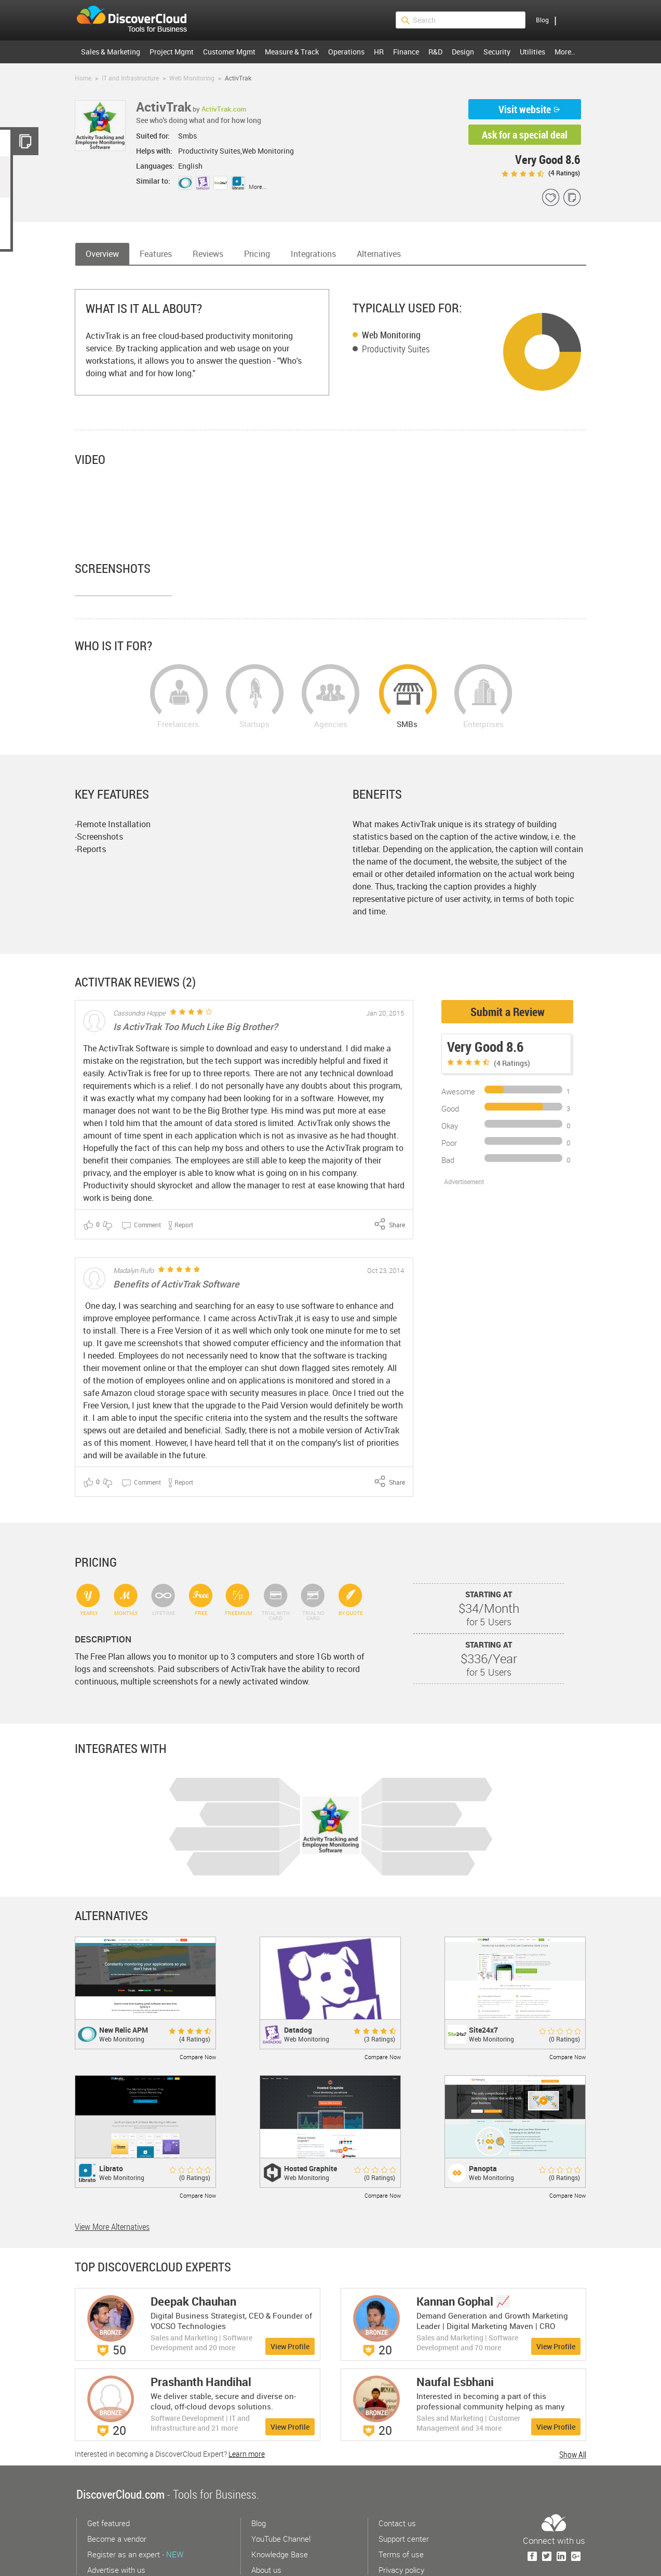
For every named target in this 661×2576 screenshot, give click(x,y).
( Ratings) (541, 173)
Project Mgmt (172, 52)
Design (463, 52)
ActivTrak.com (223, 109)
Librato (111, 2116)
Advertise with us (116, 2517)
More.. (565, 52)
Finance (406, 52)
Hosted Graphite (310, 2116)
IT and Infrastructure (130, 78)
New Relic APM (123, 1977)
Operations (346, 52)
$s (138, 20)
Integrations (313, 253)
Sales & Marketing (110, 52)
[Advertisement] (496, 1185)
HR (379, 52)
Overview (102, 253)
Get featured (108, 2470)
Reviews (208, 253)
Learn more (246, 2401)
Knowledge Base (279, 2502)
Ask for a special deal (525, 135)
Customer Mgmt (229, 52)
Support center (404, 2486)
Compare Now (198, 2004)
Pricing (257, 253)
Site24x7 (483, 1977)
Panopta (483, 2116)
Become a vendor (116, 2486)
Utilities (532, 52)
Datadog (298, 1977)
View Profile (290, 2294)
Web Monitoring (191, 78)
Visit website (524, 109)
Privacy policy (401, 2517)
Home (83, 78)
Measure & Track (292, 52)
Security (496, 52)
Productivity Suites (396, 348)
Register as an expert (135, 2502)
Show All (572, 2402)
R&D (435, 52)
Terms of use (401, 2502)
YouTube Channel (281, 2486)
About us (266, 2517)
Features (156, 253)
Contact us (397, 2470)
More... (258, 186)
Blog (542, 20)
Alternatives (379, 253)
